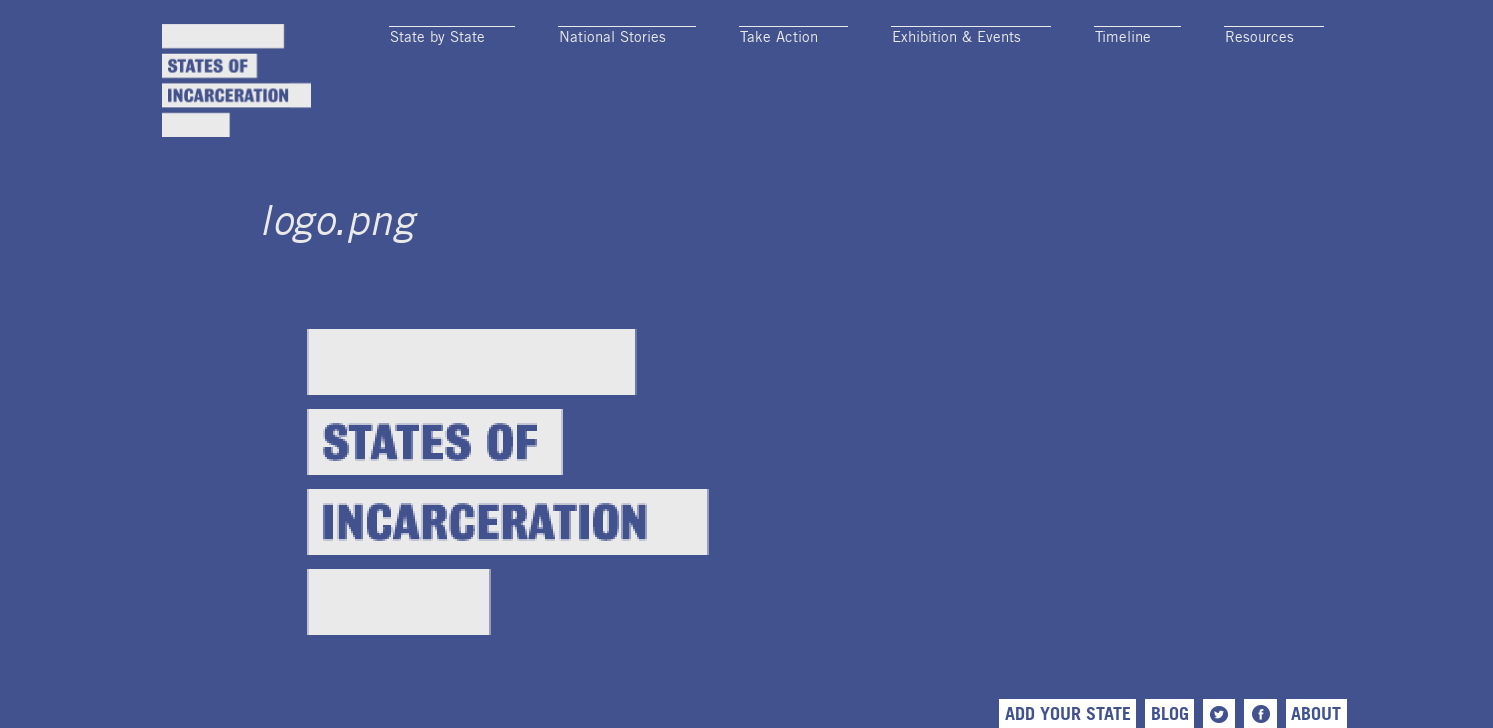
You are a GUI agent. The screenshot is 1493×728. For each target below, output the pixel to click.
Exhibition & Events (956, 36)
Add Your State (1068, 713)
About (1316, 713)
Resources (1259, 36)
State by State (437, 36)
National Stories (612, 36)
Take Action (779, 36)
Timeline (1123, 36)
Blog (1170, 713)
